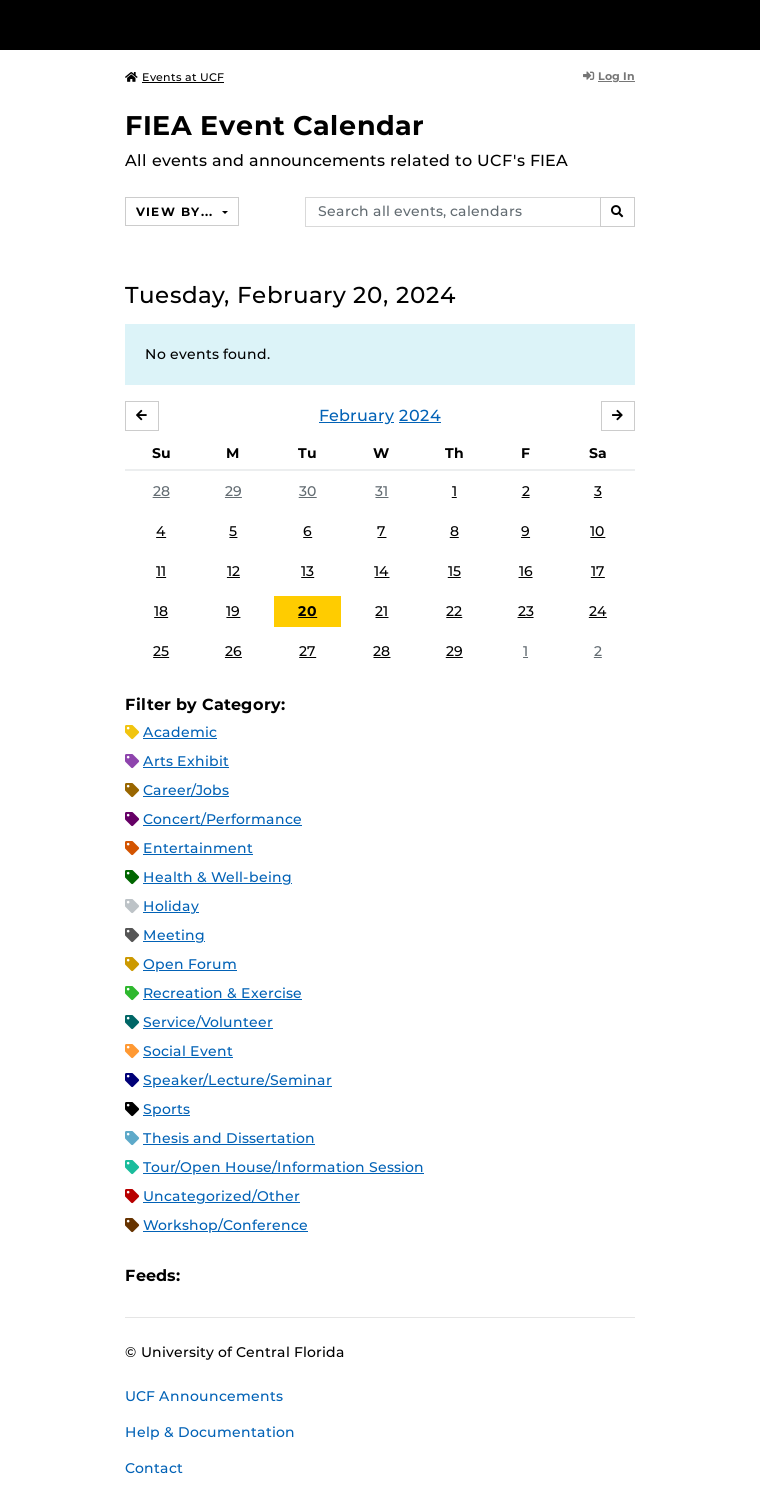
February (356, 415)
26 (233, 651)
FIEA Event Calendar (274, 125)
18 (161, 611)
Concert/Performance (222, 819)
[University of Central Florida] (152, 24)
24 (598, 611)
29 (233, 491)
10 (597, 531)
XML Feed (308, 1276)
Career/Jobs (186, 790)
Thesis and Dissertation (229, 1138)
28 (161, 491)
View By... (177, 211)
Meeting (174, 935)
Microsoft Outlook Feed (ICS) (240, 1276)
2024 (420, 415)
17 (598, 571)
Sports (166, 1109)
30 (308, 491)
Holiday (171, 906)
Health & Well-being (217, 877)
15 (454, 571)
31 (381, 491)
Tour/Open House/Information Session (283, 1167)
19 (233, 611)
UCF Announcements (204, 1396)
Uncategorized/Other (221, 1196)
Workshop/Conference (225, 1225)
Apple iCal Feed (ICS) (206, 1276)
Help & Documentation (210, 1432)
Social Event (188, 1051)
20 (307, 611)
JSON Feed (342, 1276)
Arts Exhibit (186, 761)
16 (526, 571)
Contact (154, 1468)
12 (233, 571)
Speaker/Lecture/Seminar (237, 1080)
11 (161, 571)
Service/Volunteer (208, 1022)
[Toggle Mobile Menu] (740, 23)
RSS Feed (274, 1276)
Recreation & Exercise (222, 993)
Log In (609, 76)
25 (161, 651)
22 (454, 611)
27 (307, 651)
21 (381, 611)
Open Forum (190, 964)
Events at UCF (174, 77)
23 (526, 611)
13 (307, 571)
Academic (180, 732)
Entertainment (198, 848)
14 (381, 571)
